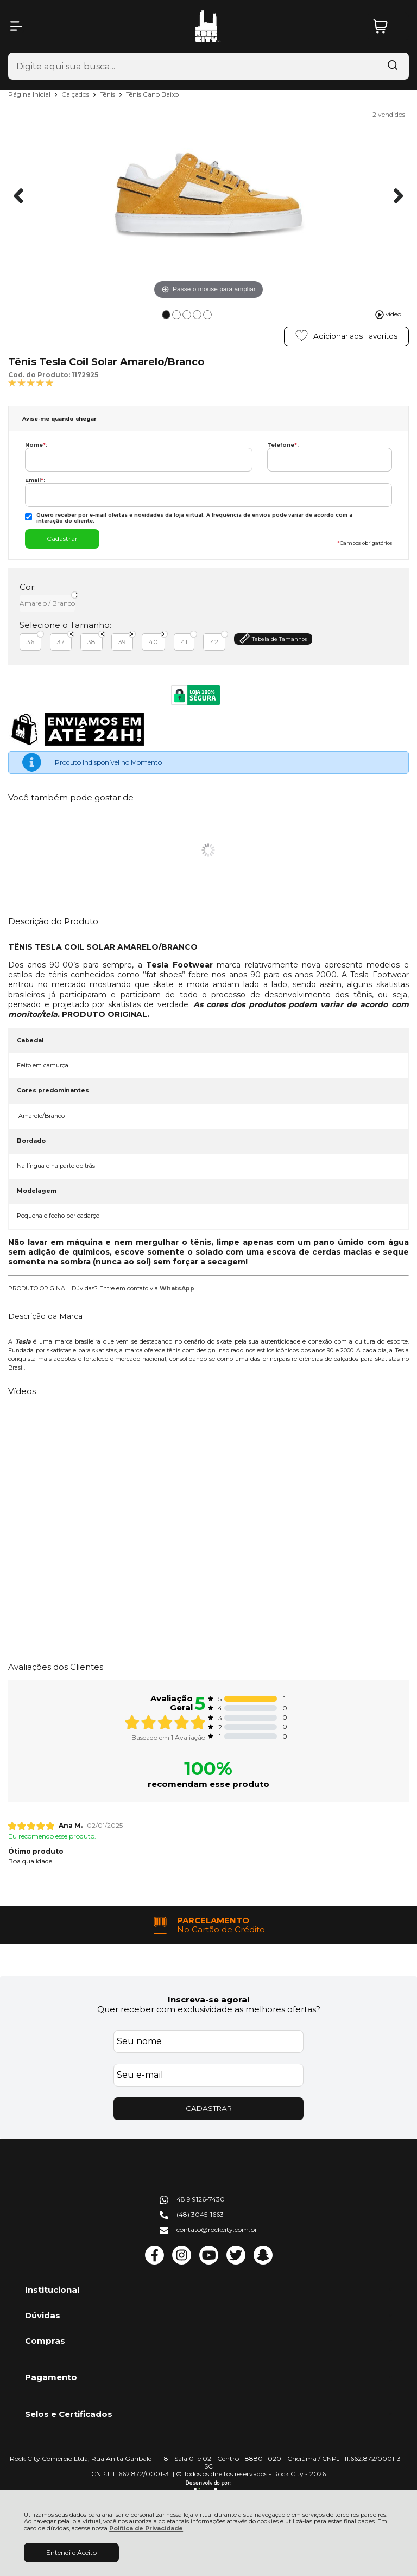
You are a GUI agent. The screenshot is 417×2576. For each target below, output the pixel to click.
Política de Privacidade (146, 2528)
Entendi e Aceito (71, 2552)
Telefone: (283, 445)
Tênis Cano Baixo (152, 94)
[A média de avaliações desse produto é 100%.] (31, 382)
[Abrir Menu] (16, 26)
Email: (35, 480)
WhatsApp (177, 1288)
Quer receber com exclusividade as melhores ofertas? (208, 2009)
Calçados (76, 94)
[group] (208, 1925)
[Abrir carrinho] (388, 26)
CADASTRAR (209, 2108)
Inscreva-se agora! (208, 1999)
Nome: (36, 445)
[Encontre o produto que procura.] (392, 66)
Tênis (108, 94)
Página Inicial (30, 94)
